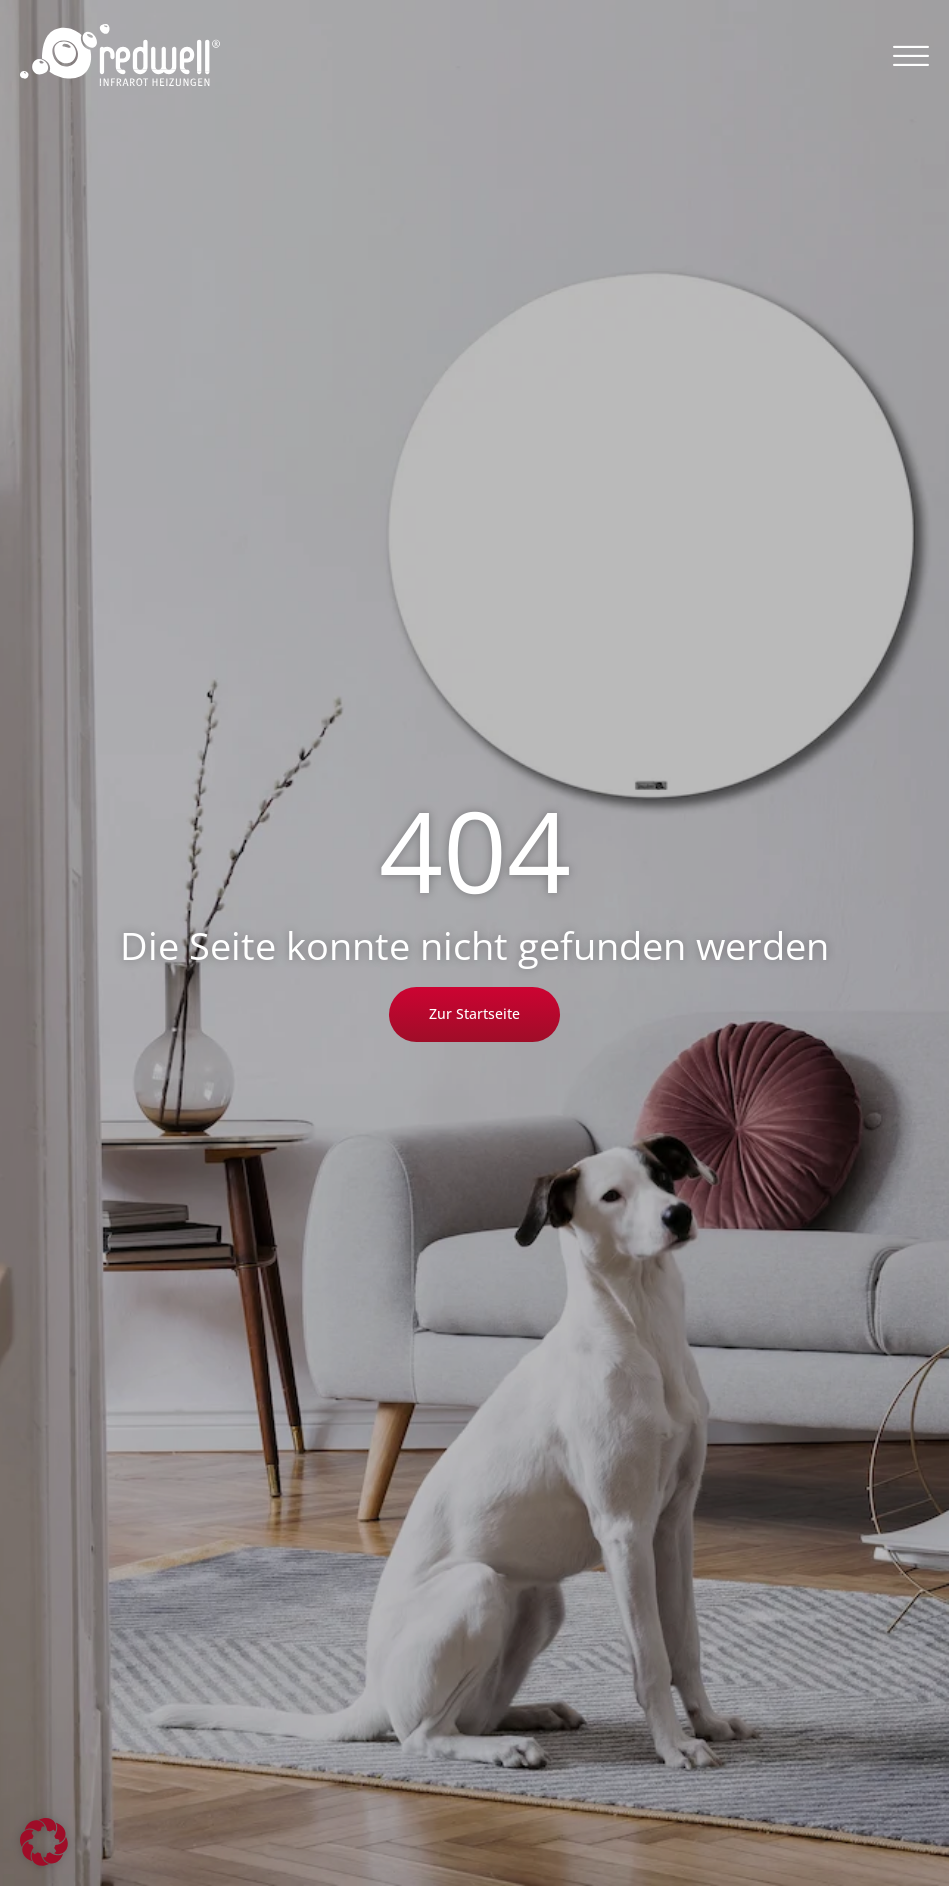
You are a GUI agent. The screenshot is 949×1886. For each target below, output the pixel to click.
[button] (911, 55)
